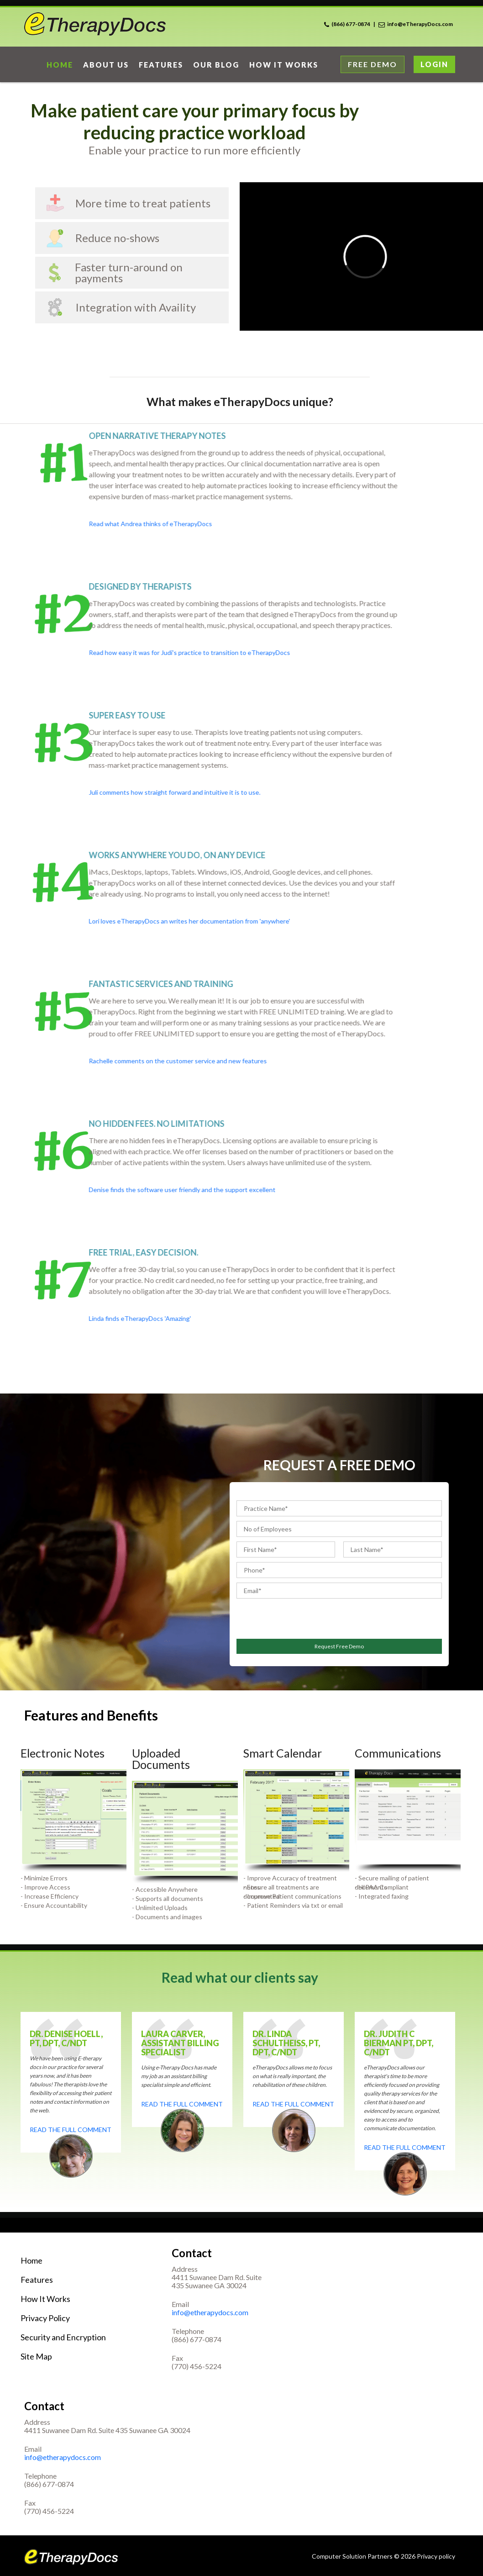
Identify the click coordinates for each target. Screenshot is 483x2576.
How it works (283, 65)
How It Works (45, 2299)
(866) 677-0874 (350, 24)
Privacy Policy (45, 2318)
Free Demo (372, 64)
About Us (106, 65)
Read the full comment (70, 2129)
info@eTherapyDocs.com (420, 24)
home (60, 65)
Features (161, 65)
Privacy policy (436, 2556)
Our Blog (216, 65)
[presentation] (289, 1617)
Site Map (36, 2356)
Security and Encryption (63, 2337)
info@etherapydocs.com (210, 2312)
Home (31, 2260)
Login (434, 64)
